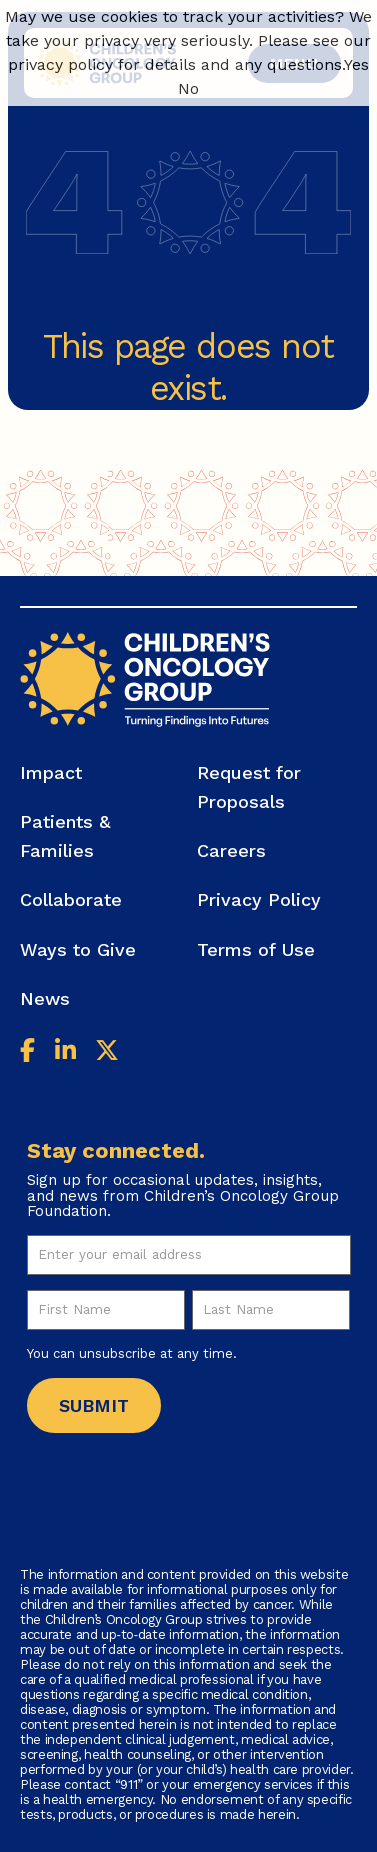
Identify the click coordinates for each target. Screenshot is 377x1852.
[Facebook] (27, 1053)
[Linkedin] (65, 1053)
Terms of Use (256, 949)
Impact (51, 772)
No (188, 88)
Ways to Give (78, 949)
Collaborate (71, 899)
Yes (356, 64)
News (45, 998)
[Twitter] (107, 1053)
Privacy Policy (259, 899)
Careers (231, 850)
